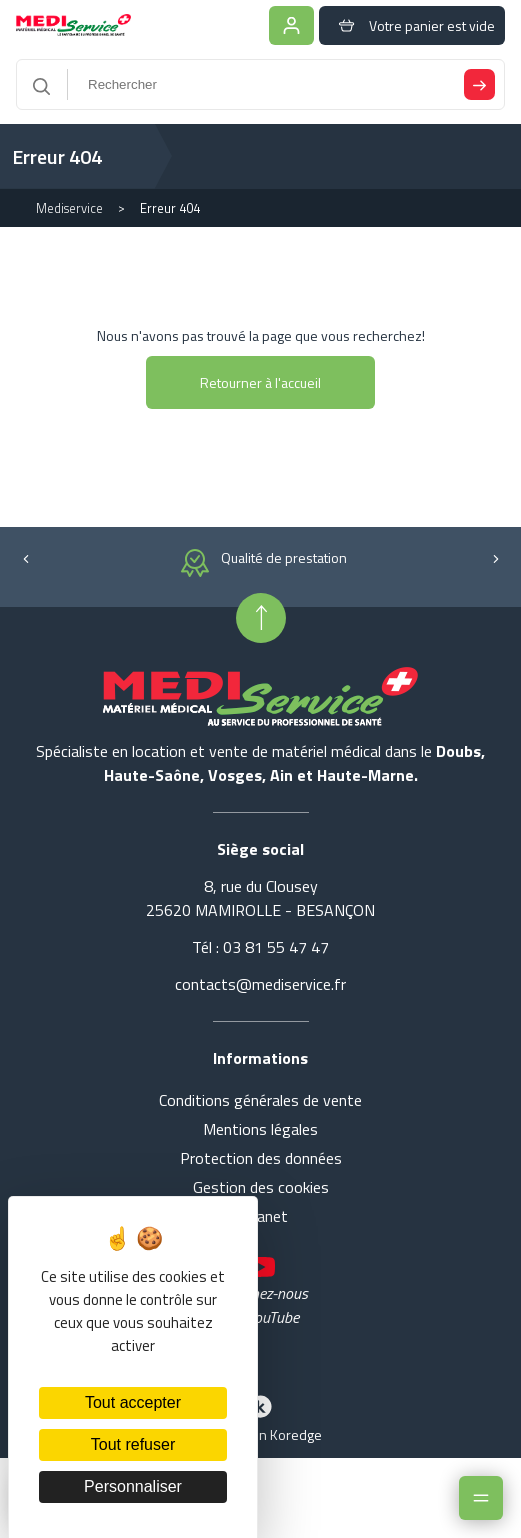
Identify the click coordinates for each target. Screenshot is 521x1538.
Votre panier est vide (412, 25)
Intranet (260, 1216)
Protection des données (261, 1158)
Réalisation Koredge (261, 1417)
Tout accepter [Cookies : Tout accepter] (133, 1402)
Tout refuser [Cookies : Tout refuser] (133, 1444)
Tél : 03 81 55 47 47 (260, 947)
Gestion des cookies (261, 1187)
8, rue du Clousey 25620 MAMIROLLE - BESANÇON (260, 898)
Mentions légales (260, 1129)
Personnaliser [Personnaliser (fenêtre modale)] (133, 1486)
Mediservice (69, 208)
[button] (25, 557)
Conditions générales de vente (260, 1100)
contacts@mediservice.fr (260, 984)
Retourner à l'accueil (260, 382)
